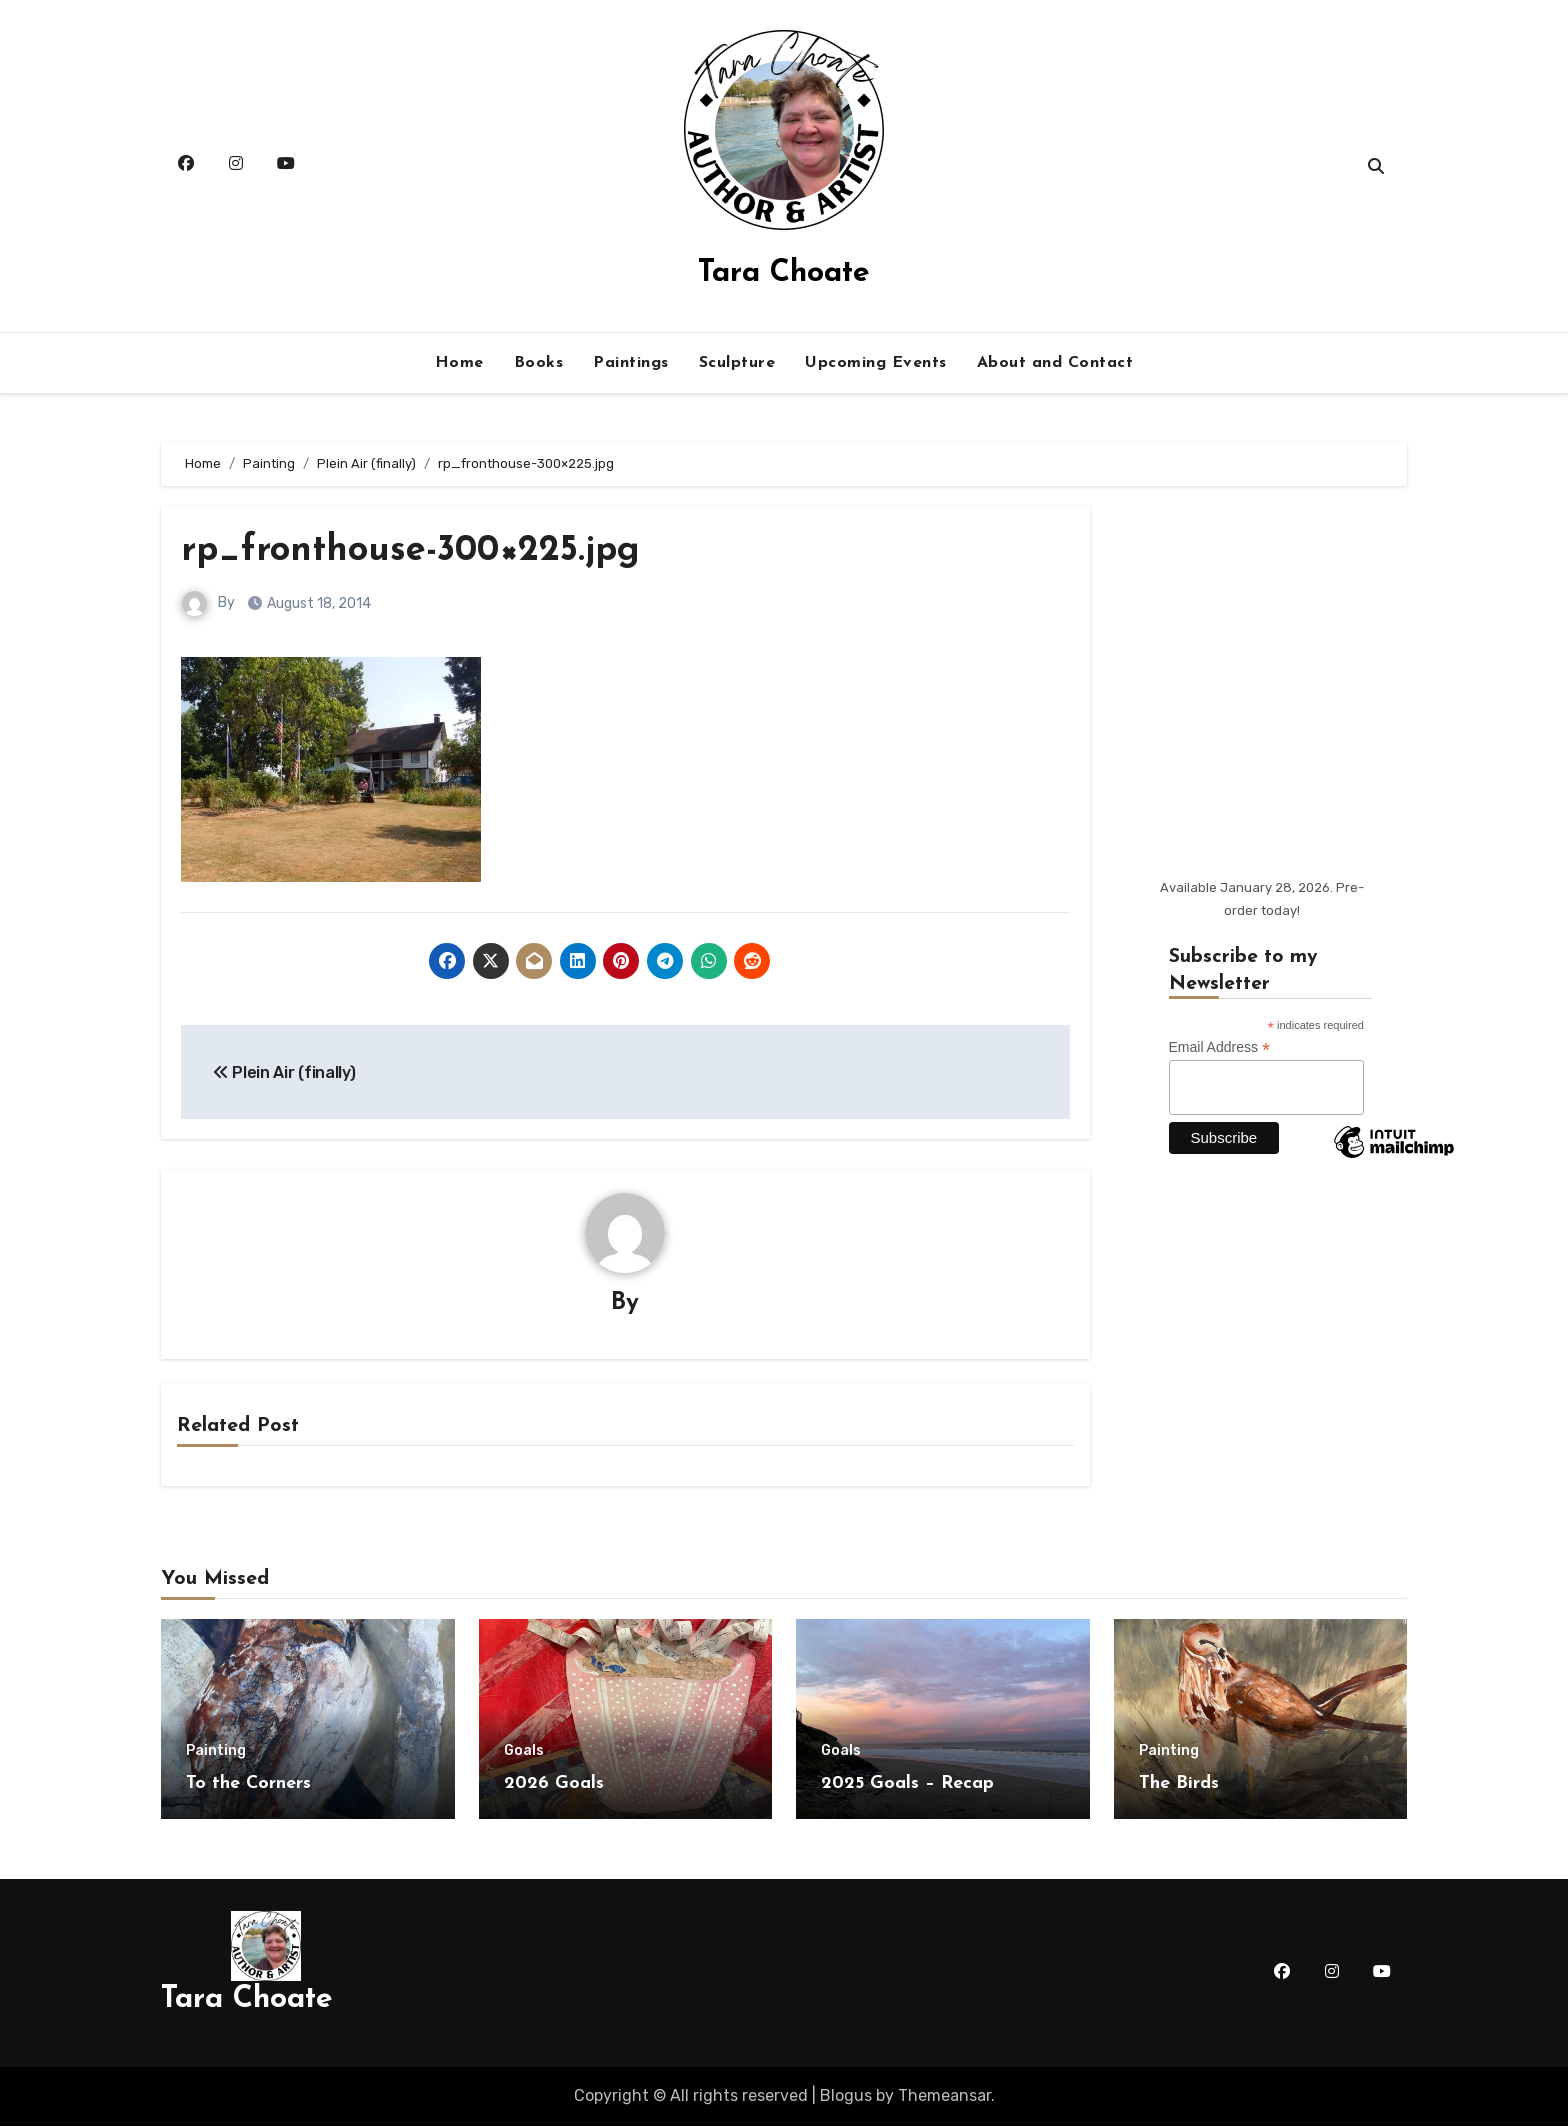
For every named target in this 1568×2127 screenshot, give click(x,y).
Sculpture (737, 363)
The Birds (1179, 1784)
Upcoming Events (876, 363)
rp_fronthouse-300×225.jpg (424, 550)
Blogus (846, 2096)
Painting (216, 1752)
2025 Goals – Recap (907, 1784)
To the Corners (248, 1784)
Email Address (1220, 1047)
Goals (524, 1752)
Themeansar (944, 2096)
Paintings (631, 363)
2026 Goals (554, 1784)
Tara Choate (784, 273)
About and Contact (1055, 363)
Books (539, 363)
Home (459, 363)
